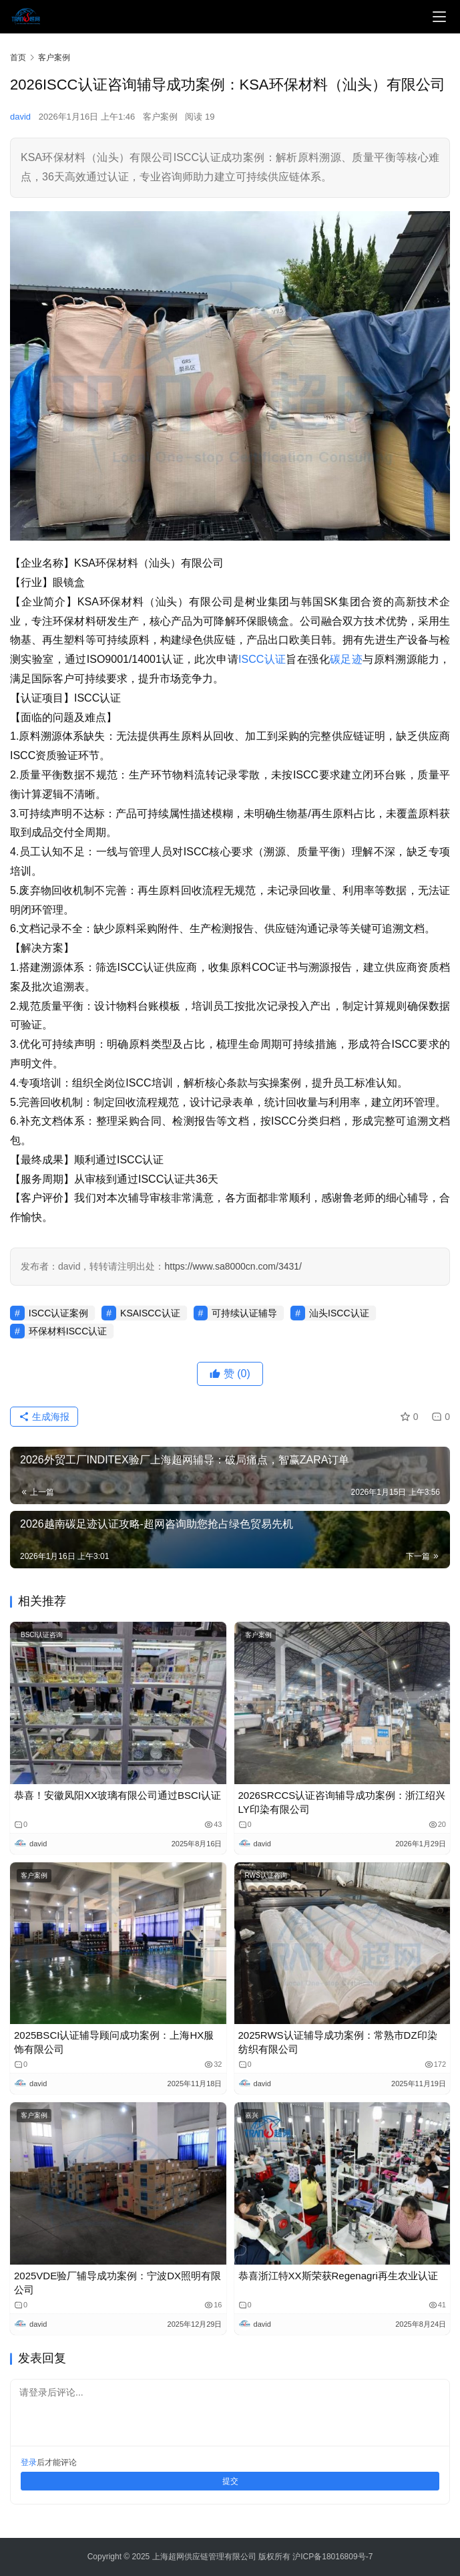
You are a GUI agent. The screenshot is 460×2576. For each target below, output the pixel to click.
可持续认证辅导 (244, 1313)
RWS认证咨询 (266, 1875)
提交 (230, 2481)
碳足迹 (346, 659)
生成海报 (44, 1416)
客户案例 (160, 117)
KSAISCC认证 (150, 1313)
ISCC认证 (262, 659)
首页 (18, 57)
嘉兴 (251, 2115)
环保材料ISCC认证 (68, 1331)
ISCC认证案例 (58, 1313)
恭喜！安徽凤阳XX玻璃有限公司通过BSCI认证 (117, 1795)
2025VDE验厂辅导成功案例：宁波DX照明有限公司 (117, 2282)
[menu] (439, 17)
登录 (29, 2462)
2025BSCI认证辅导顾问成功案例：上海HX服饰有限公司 (114, 2042)
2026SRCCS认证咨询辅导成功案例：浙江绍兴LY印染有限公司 (342, 1802)
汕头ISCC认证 (339, 1313)
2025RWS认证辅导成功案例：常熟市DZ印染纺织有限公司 (337, 2042)
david (20, 117)
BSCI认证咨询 (42, 1634)
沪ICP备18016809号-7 (332, 2556)
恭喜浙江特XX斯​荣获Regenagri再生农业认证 (338, 2275)
